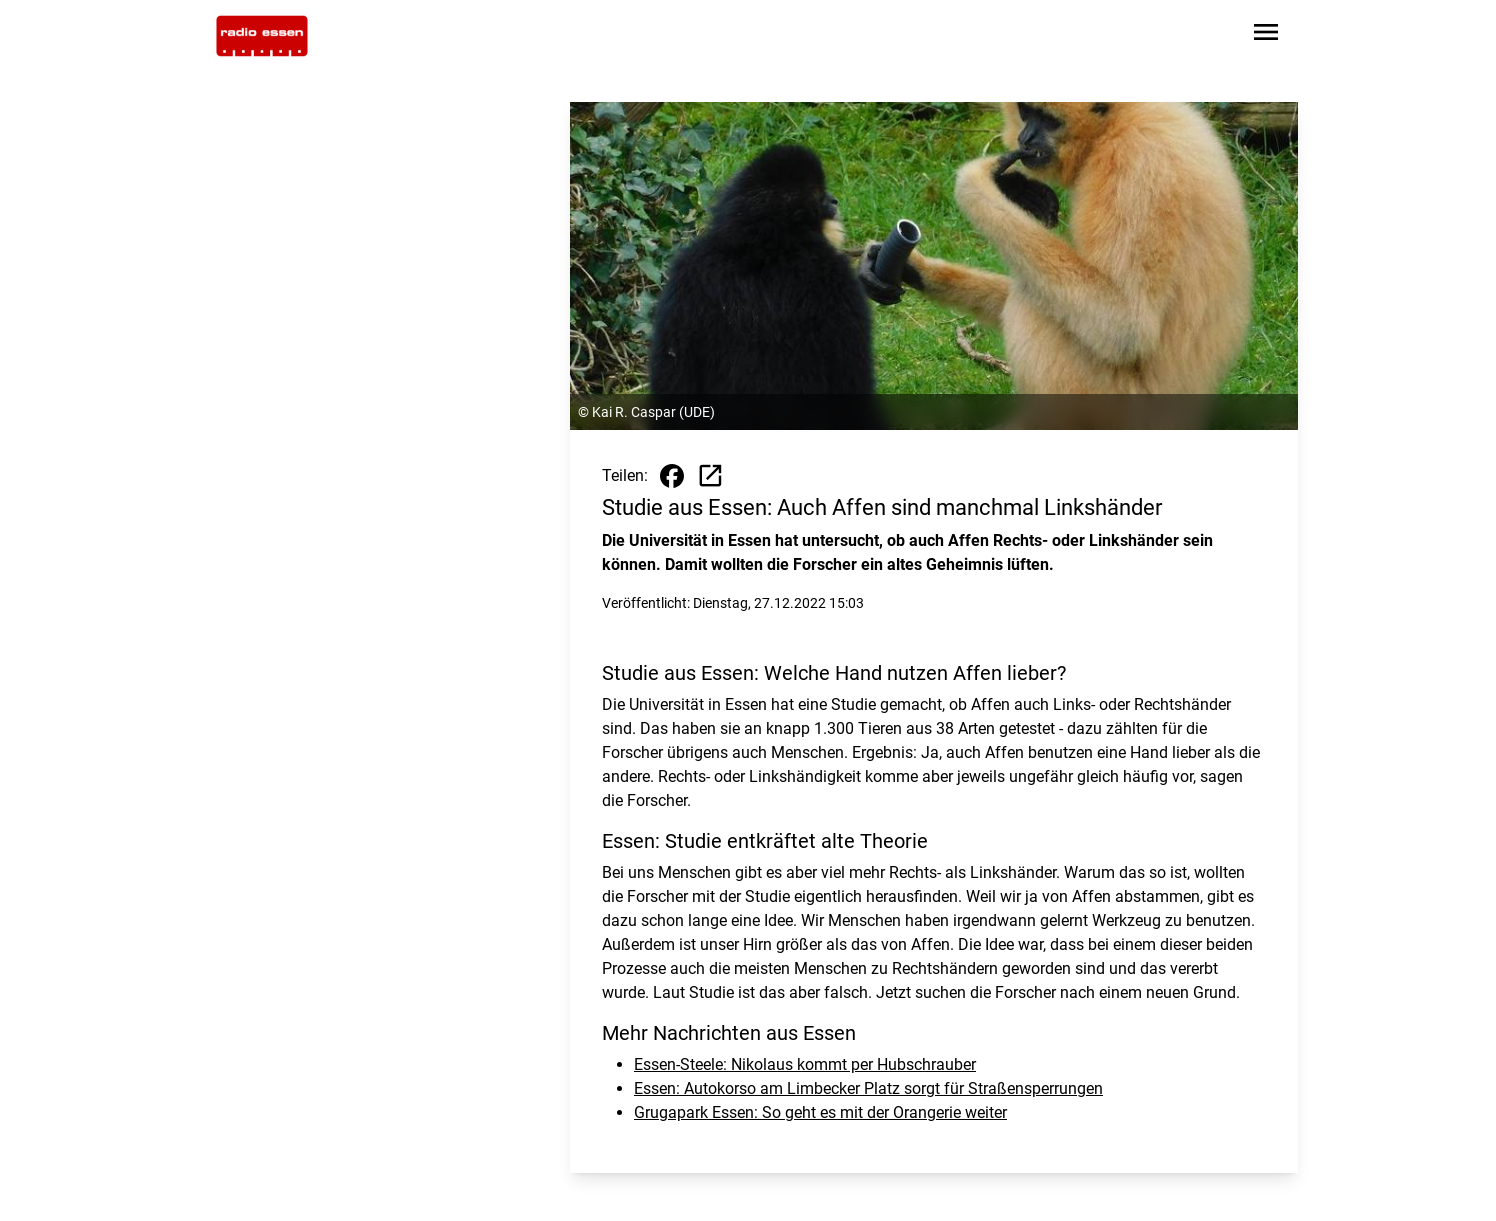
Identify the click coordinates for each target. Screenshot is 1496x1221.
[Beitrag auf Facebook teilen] (672, 476)
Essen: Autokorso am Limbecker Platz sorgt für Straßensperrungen (868, 1088)
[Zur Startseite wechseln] (262, 36)
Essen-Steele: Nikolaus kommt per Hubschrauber (805, 1064)
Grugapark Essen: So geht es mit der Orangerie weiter (820, 1112)
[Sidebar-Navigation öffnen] (1266, 35)
